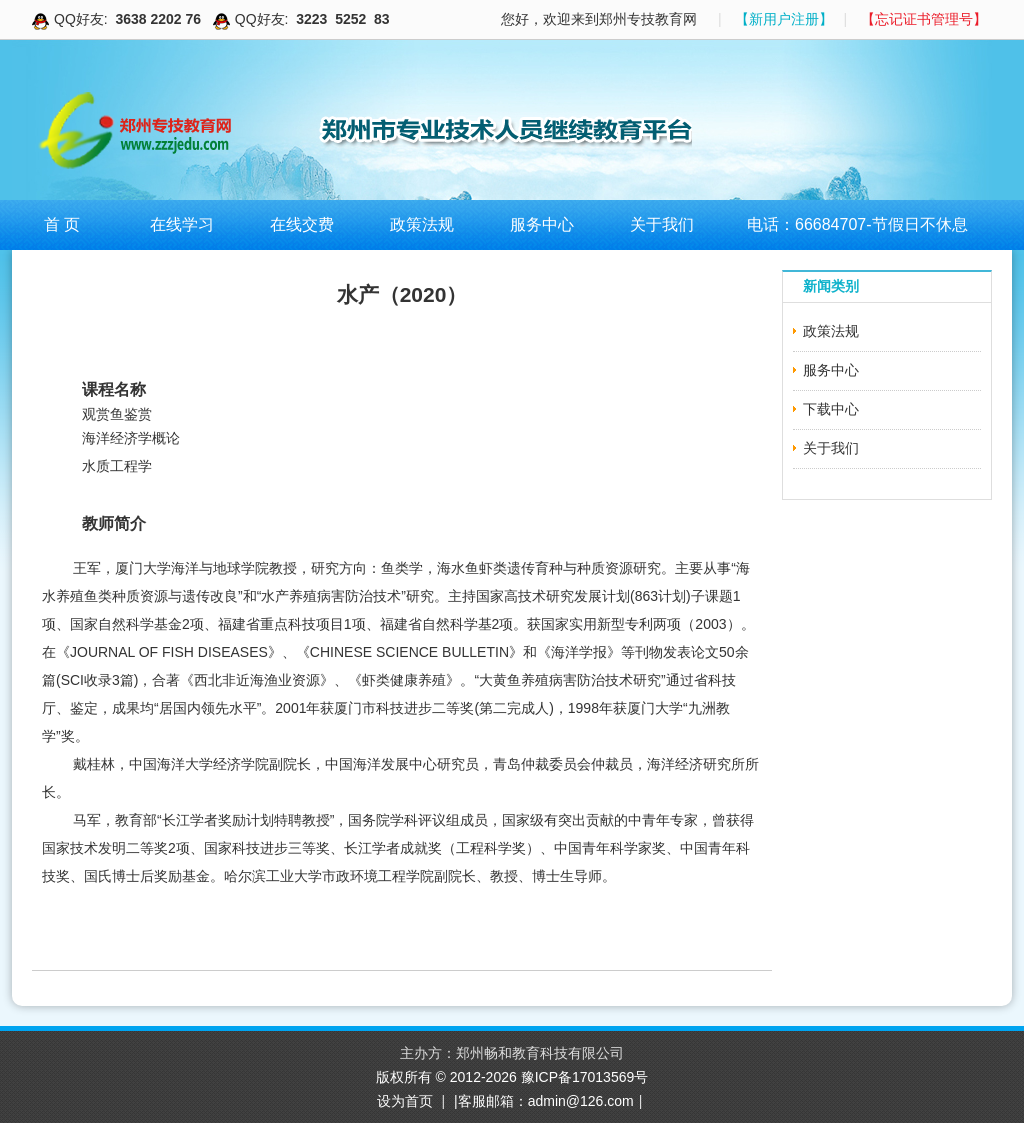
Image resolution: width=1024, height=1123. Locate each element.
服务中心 (542, 224)
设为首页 (405, 1101)
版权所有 (406, 1077)
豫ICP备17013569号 (585, 1077)
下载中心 (831, 409)
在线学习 (182, 224)
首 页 (62, 224)
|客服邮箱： (491, 1101)
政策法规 (422, 224)
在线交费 (302, 224)
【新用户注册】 (784, 19)
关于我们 (662, 224)
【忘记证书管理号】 (924, 19)
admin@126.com (581, 1101)
